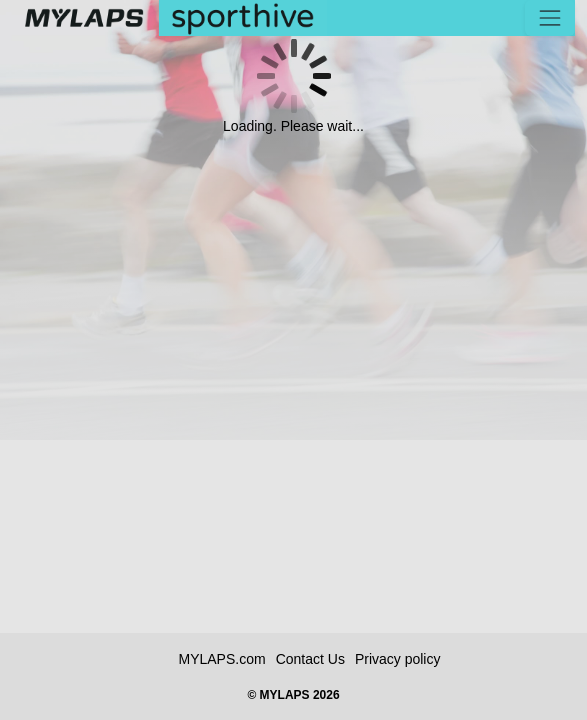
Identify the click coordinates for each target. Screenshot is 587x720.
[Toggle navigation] (550, 18)
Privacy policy (398, 659)
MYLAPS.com (222, 659)
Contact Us (310, 659)
